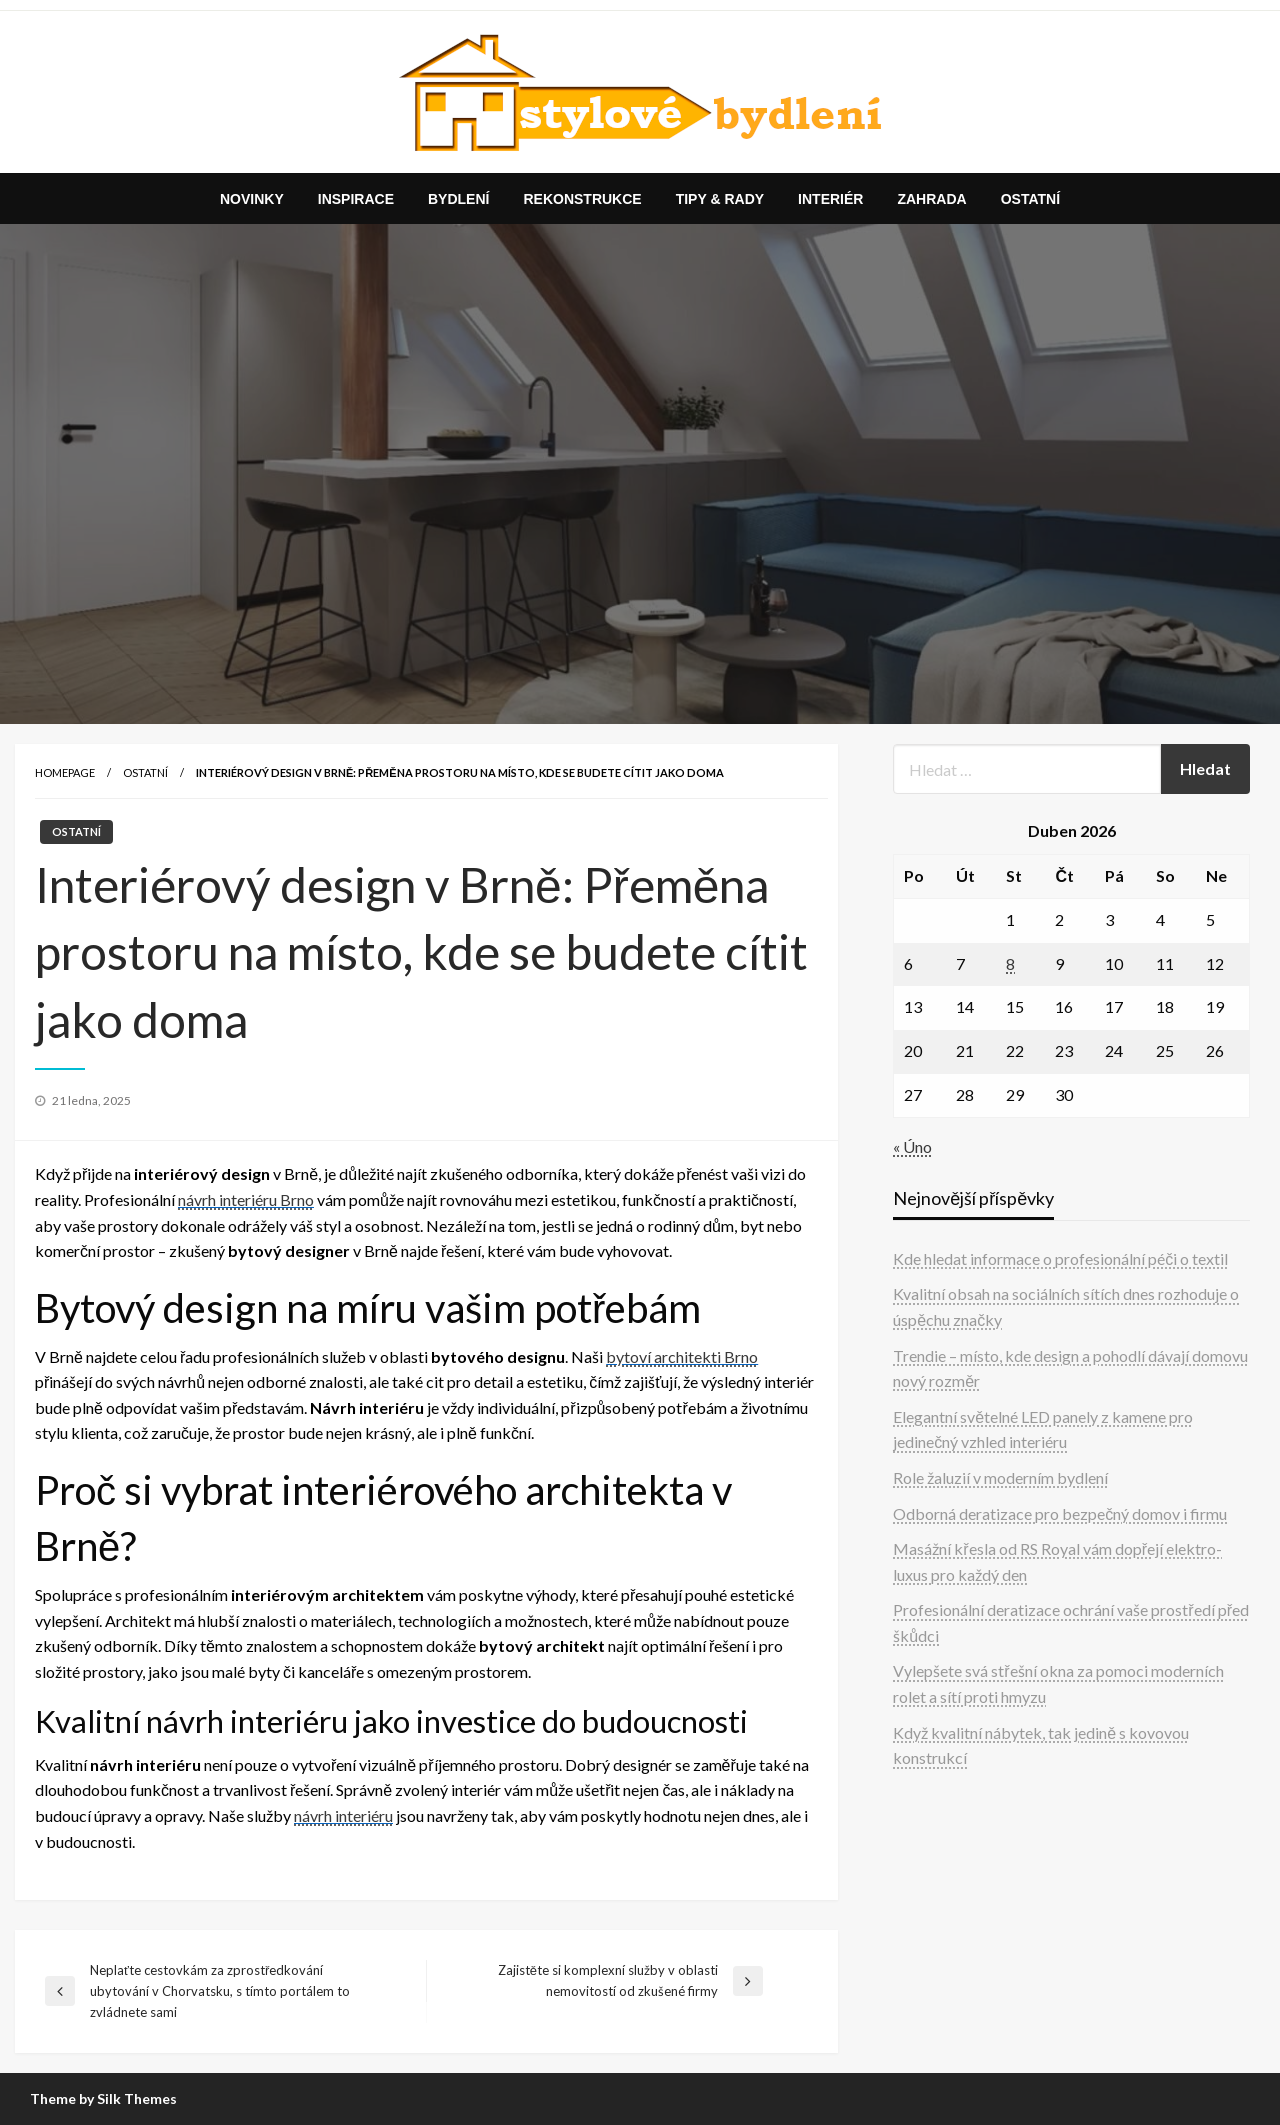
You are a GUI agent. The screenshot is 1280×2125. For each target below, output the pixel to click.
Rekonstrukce (582, 199)
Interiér (830, 199)
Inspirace (356, 199)
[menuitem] (252, 199)
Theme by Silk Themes (103, 2098)
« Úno (912, 1146)
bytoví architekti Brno (682, 1356)
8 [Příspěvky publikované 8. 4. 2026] (1010, 963)
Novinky (252, 199)
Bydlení (458, 199)
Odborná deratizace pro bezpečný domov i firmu (1060, 1513)
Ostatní (1030, 199)
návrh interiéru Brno (246, 1199)
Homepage (65, 772)
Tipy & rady (720, 199)
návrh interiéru (343, 1815)
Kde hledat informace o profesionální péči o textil (1060, 1258)
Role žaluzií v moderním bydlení (1000, 1477)
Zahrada (931, 199)
